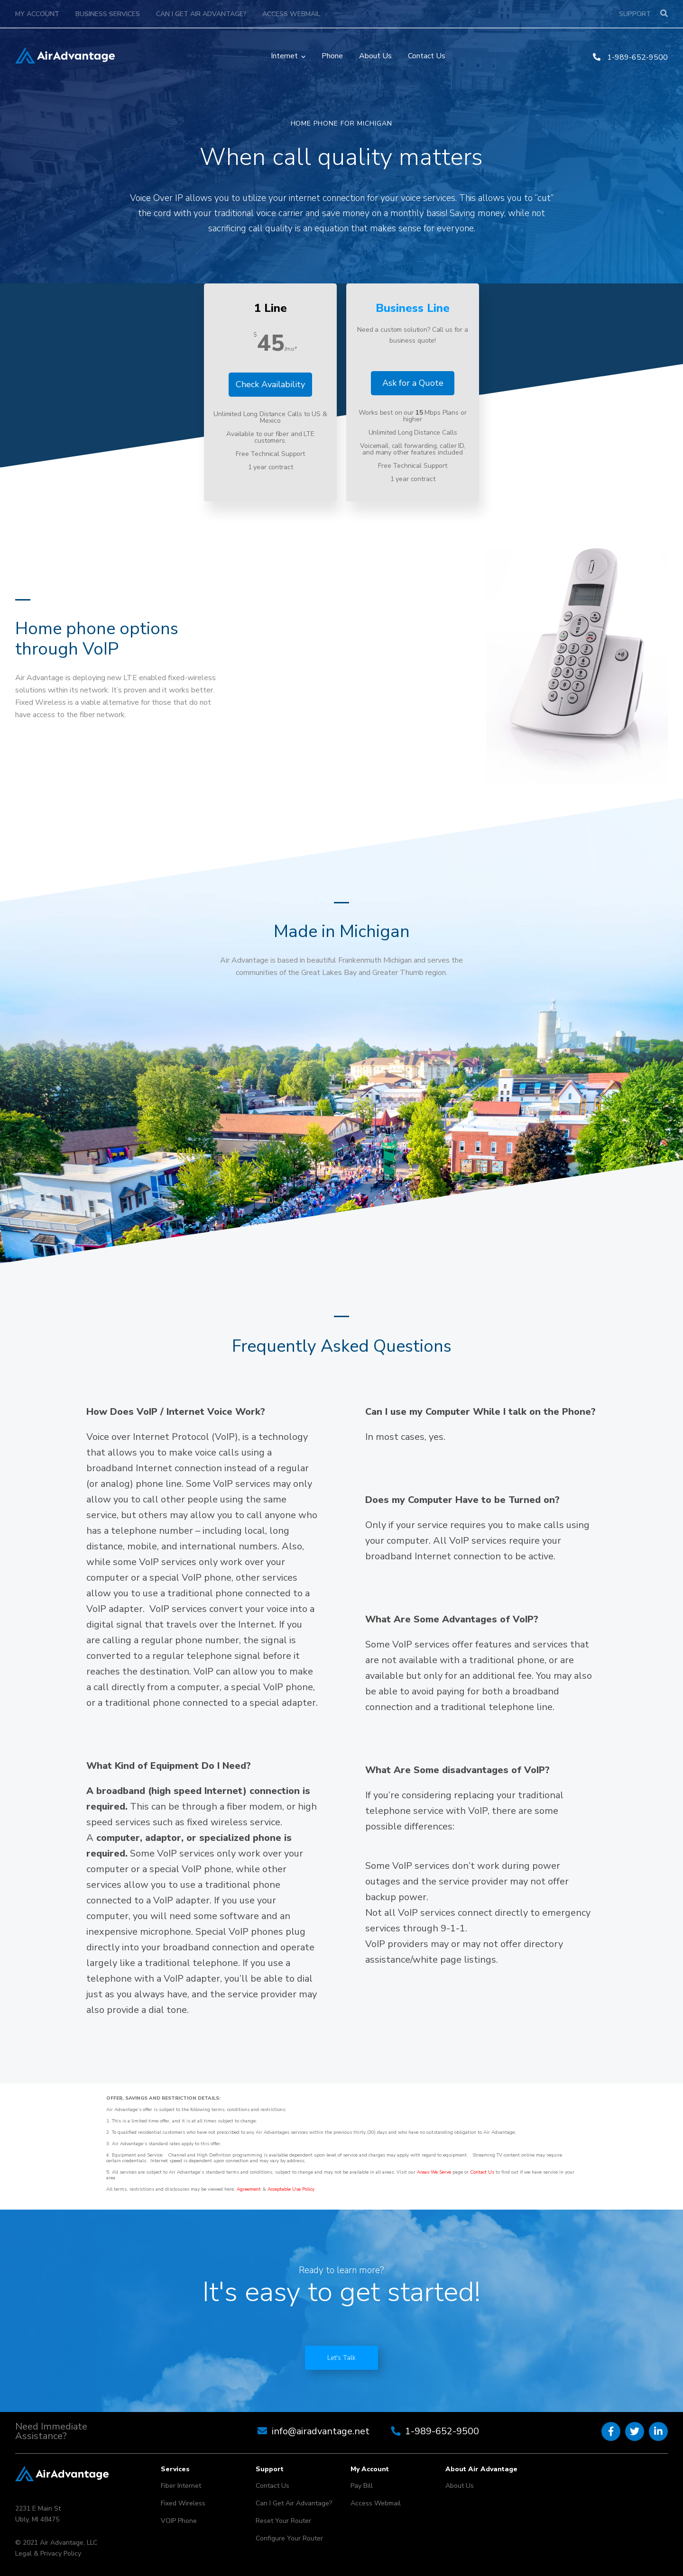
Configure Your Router (289, 2538)
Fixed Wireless (183, 2503)
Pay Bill (362, 2485)
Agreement (249, 2189)
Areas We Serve (434, 2172)
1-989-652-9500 (630, 57)
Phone (332, 56)
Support (635, 13)
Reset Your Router (283, 2520)
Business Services (107, 13)
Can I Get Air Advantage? (201, 13)
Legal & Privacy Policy (48, 2553)
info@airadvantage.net (320, 2431)
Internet (284, 56)
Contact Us (426, 56)
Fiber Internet (181, 2485)
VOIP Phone (179, 2520)
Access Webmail (291, 13)
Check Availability (270, 384)
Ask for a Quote (412, 383)
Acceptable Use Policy (291, 2189)
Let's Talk (341, 2357)
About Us (375, 56)
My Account (37, 13)
